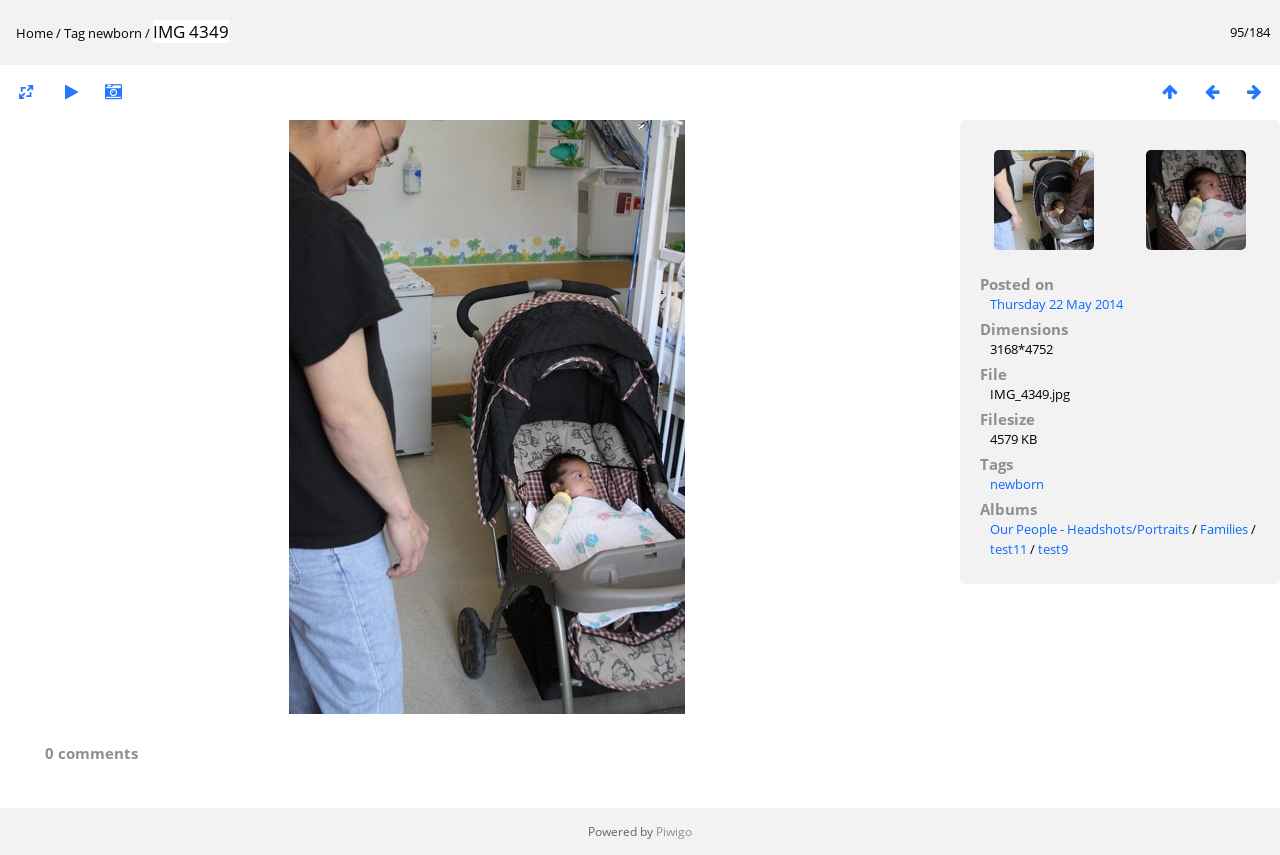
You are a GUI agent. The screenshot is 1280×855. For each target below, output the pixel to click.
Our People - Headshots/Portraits (1089, 529)
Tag (74, 33)
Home (34, 33)
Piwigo (674, 831)
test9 (1053, 549)
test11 (1008, 549)
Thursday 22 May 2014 (1056, 304)
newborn (115, 33)
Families (1224, 529)
